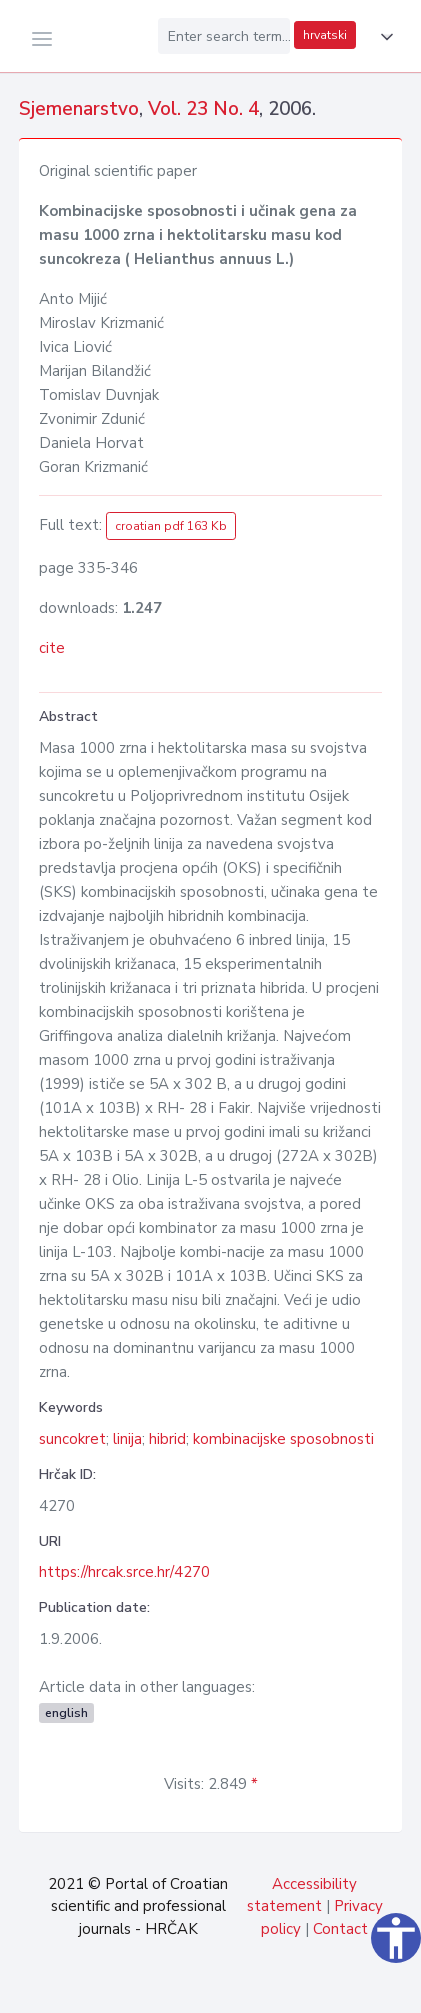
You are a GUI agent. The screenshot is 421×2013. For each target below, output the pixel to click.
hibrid (167, 1439)
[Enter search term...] (224, 36)
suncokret (72, 1439)
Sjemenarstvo (79, 109)
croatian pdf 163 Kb (171, 526)
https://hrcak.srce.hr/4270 (124, 1572)
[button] (383, 37)
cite (52, 648)
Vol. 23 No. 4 (203, 109)
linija (127, 1439)
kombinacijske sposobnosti (283, 1439)
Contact (340, 1929)
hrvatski (325, 35)
